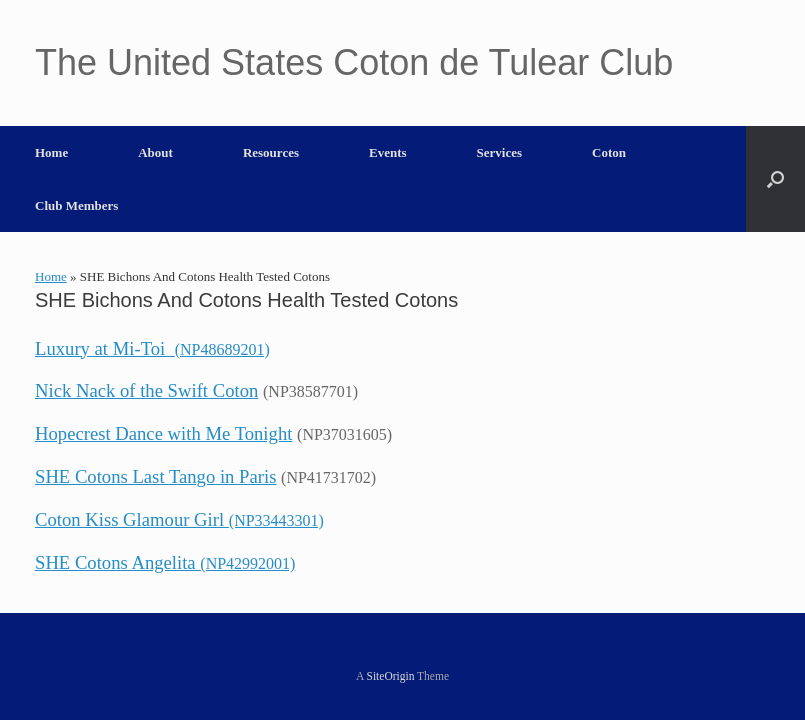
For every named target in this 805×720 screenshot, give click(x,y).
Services (499, 152)
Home (51, 152)
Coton (609, 152)
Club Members (76, 205)
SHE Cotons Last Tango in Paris (155, 476)
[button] (775, 179)
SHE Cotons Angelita (165, 562)
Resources (271, 152)
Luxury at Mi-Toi (152, 348)
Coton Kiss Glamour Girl (179, 519)
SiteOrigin (391, 676)
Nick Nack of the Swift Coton (146, 390)
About (155, 152)
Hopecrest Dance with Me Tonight (163, 433)
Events (388, 152)
